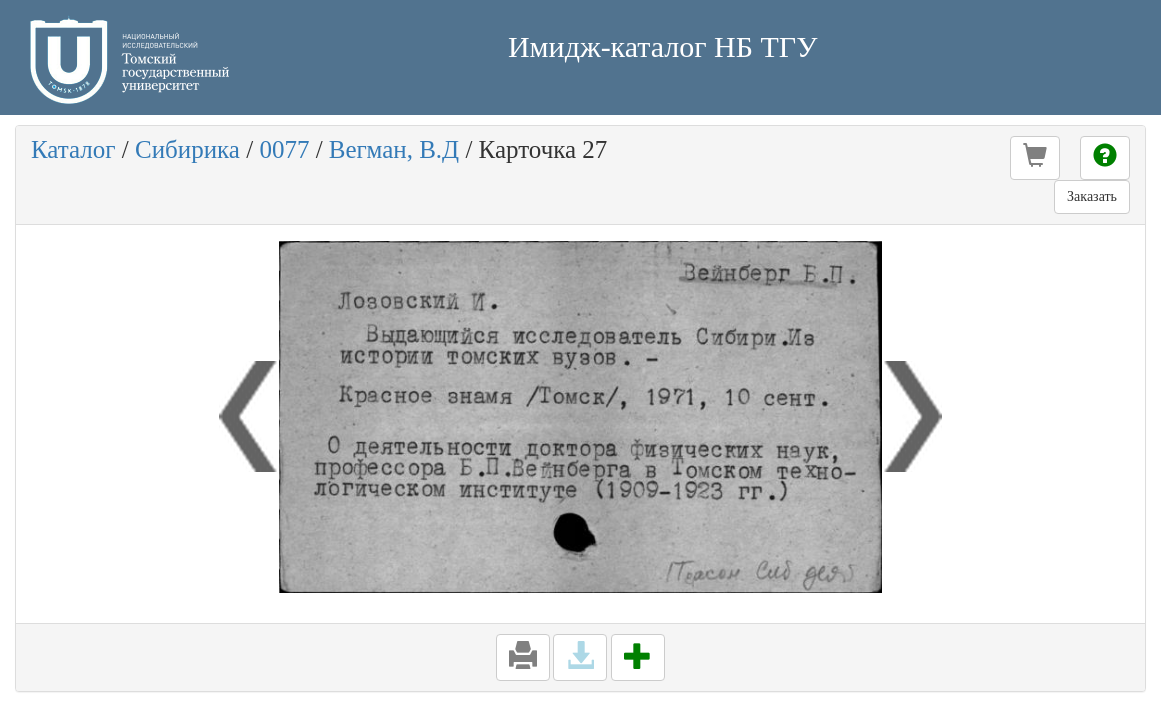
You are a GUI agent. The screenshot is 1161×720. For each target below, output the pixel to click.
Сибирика (187, 149)
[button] (1035, 158)
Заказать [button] (1092, 196)
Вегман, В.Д (394, 149)
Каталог (73, 149)
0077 (284, 149)
